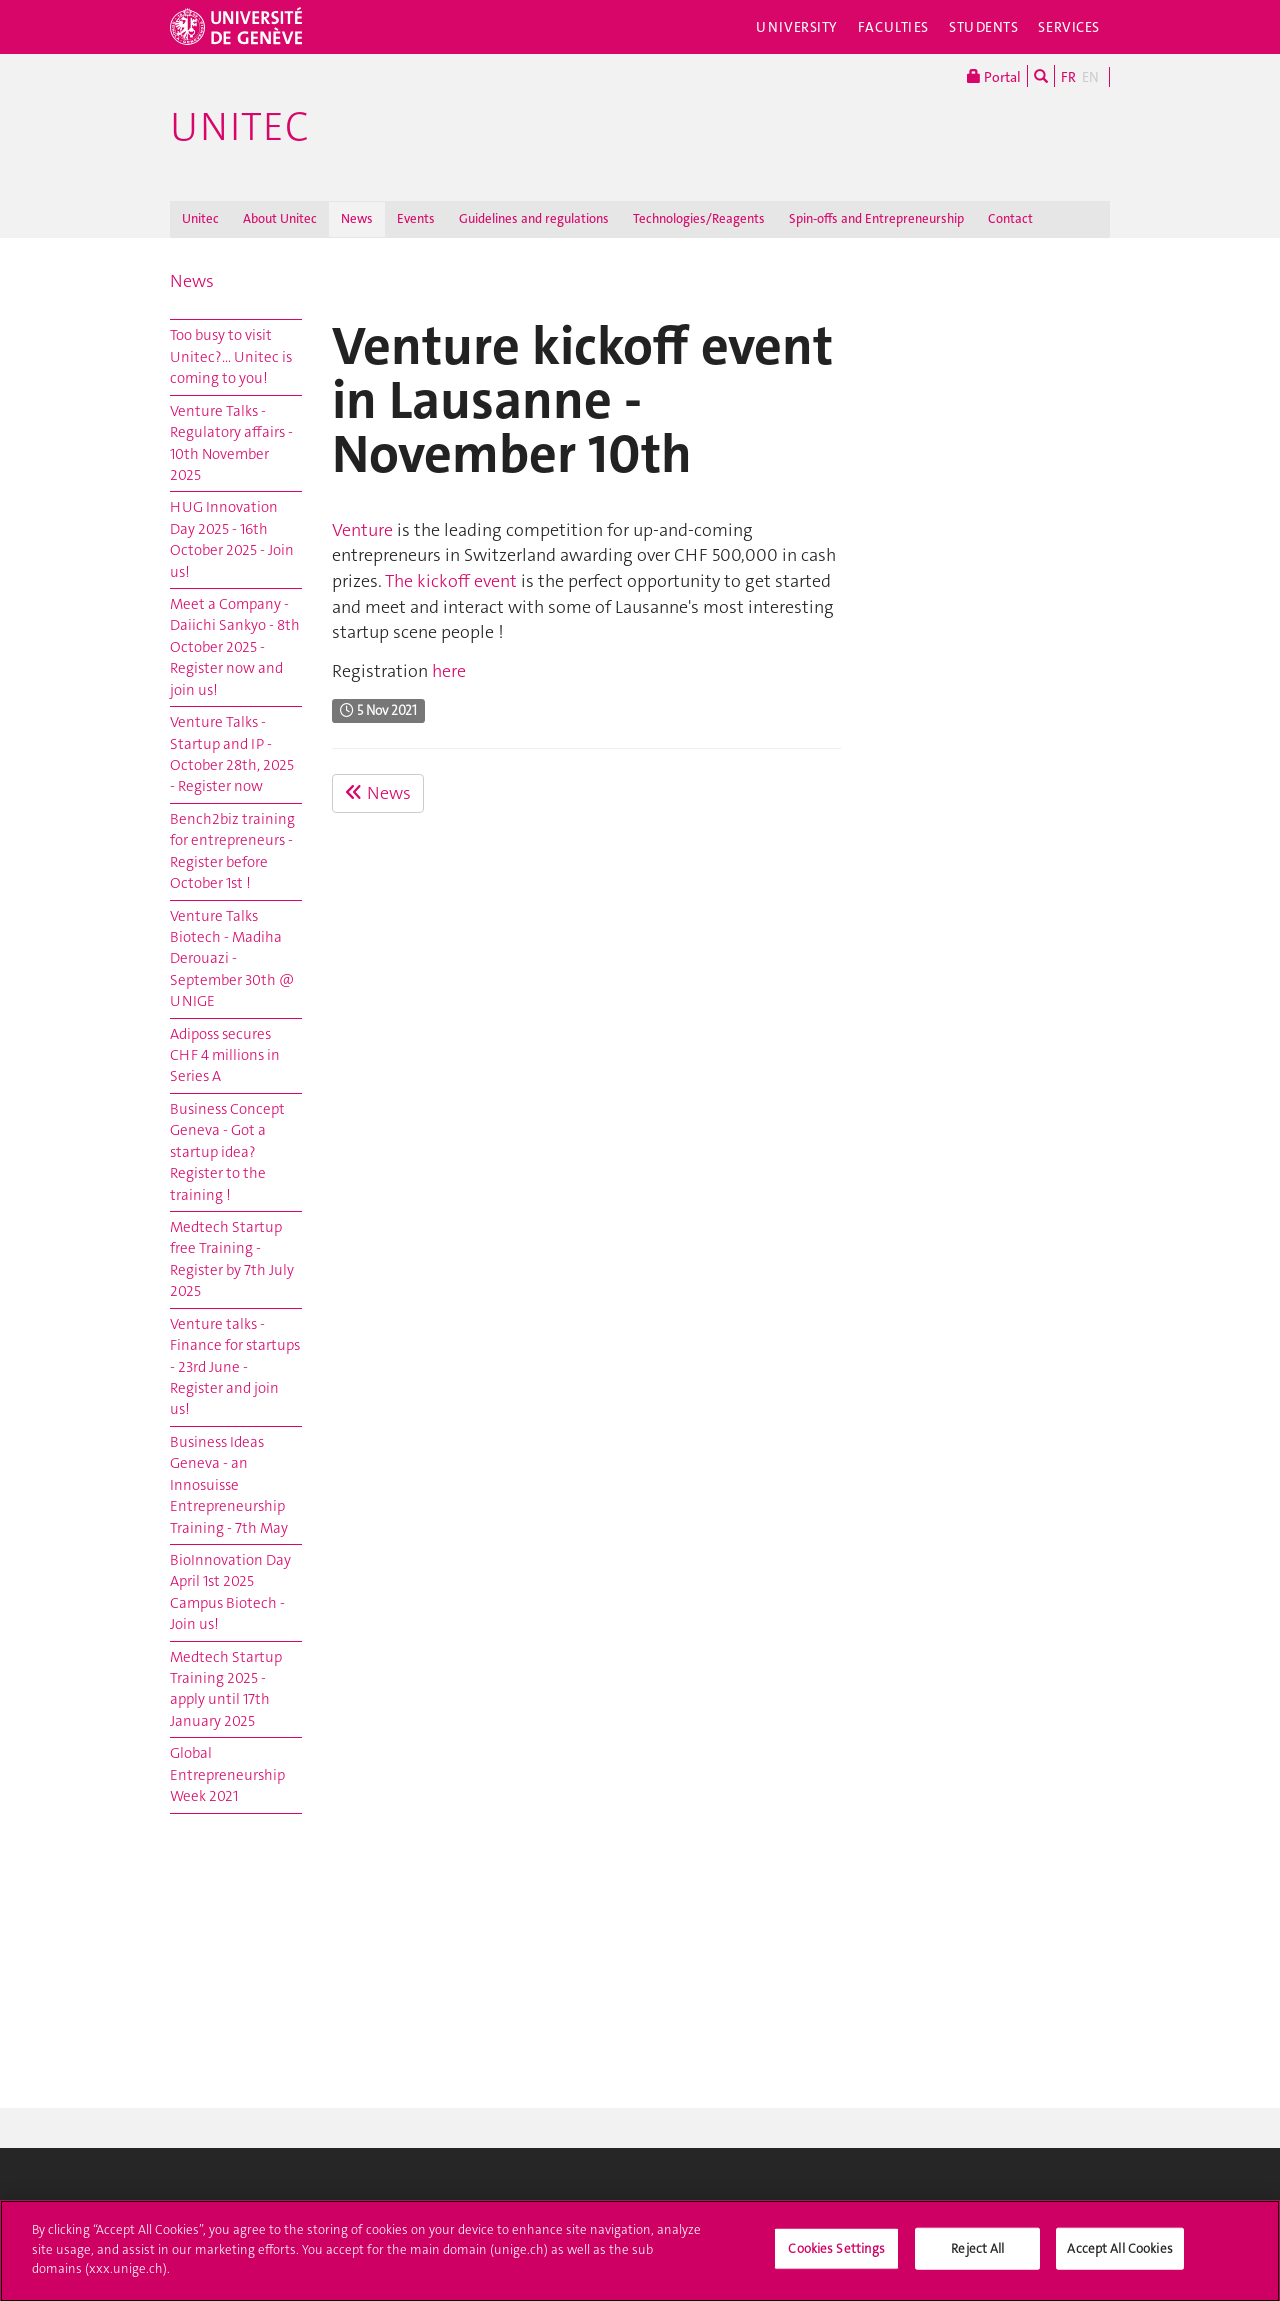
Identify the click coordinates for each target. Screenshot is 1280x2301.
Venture (362, 530)
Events (416, 218)
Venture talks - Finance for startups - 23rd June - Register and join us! (235, 1367)
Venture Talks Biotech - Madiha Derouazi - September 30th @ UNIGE (232, 959)
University (797, 27)
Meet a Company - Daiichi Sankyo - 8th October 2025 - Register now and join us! (235, 647)
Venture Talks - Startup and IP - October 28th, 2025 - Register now (232, 754)
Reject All (977, 2258)
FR (1068, 77)
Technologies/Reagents (699, 218)
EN (1090, 77)
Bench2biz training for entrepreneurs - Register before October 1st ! (232, 851)
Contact (1010, 218)
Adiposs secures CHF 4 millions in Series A (225, 1055)
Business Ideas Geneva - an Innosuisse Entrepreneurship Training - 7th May (229, 1485)
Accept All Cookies (1119, 2258)
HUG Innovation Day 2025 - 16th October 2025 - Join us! (232, 539)
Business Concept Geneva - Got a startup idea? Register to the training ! (227, 1152)
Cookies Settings (836, 2258)
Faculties (893, 27)
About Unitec (280, 218)
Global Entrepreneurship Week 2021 (227, 1774)
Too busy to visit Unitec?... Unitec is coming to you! (231, 356)
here (449, 671)
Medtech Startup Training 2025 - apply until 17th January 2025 (226, 1689)
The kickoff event (451, 581)
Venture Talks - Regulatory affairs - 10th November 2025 (231, 443)
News (357, 218)
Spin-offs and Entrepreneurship (876, 218)
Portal (994, 76)
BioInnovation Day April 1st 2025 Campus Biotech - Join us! (230, 1592)
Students (984, 27)
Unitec (239, 127)
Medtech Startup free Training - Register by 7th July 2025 (232, 1259)
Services (1069, 27)
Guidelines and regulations (534, 218)
